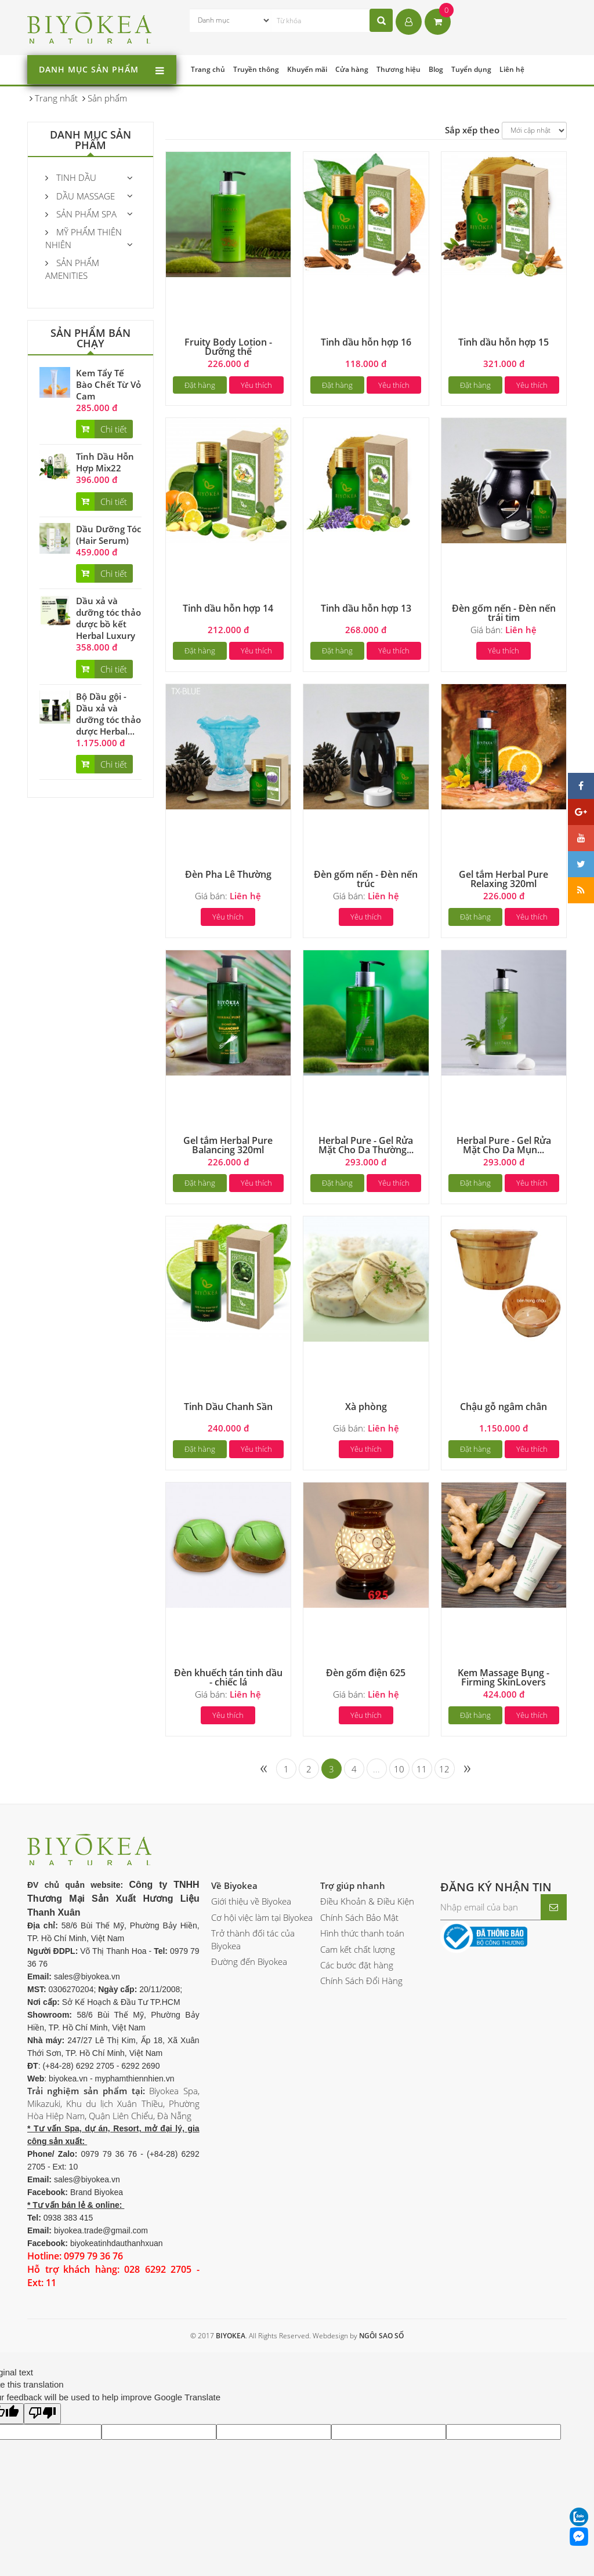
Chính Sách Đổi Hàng (361, 1980)
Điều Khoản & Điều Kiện (367, 1901)
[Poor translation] (42, 2413)
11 (421, 1768)
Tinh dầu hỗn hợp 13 (366, 607)
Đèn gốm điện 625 (365, 1672)
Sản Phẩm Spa (81, 213)
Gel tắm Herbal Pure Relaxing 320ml (503, 878)
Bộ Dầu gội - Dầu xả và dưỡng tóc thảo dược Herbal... (108, 713)
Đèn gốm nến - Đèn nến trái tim (504, 612)
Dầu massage (80, 195)
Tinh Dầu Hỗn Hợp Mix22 (105, 462)
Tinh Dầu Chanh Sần (228, 1406)
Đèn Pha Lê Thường (228, 873)
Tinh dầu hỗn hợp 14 (228, 607)
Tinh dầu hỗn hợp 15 (503, 341)
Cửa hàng (351, 69)
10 (399, 1768)
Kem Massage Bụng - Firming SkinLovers (503, 1677)
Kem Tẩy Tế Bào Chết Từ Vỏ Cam (108, 383)
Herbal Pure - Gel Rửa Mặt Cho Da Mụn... (504, 1144)
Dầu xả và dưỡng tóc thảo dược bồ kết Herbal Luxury (108, 618)
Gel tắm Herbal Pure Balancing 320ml (228, 1144)
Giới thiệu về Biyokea (251, 1901)
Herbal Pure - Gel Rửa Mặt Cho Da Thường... (366, 1144)
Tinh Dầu (70, 177)
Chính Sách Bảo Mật (359, 1917)
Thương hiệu (398, 69)
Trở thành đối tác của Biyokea (253, 1938)
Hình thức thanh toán (362, 1932)
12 (444, 1768)
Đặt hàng (199, 384)
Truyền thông (256, 69)
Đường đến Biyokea (249, 1961)
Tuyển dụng (471, 69)
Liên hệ (511, 69)
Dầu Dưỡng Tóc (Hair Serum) (108, 534)
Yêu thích (256, 384)
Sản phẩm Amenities (72, 269)
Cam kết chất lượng (357, 1948)
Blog (436, 69)
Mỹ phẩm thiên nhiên (83, 238)
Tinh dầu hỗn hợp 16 (366, 341)
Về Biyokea (234, 1885)
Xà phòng (366, 1406)
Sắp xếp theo (472, 130)
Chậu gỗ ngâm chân (503, 1406)
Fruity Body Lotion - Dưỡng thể (228, 346)
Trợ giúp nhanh (352, 1885)
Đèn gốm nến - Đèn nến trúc (366, 878)
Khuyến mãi (307, 69)
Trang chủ (208, 69)
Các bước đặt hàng (356, 1964)
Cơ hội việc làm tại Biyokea (262, 1917)
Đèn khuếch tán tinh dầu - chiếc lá (228, 1677)
